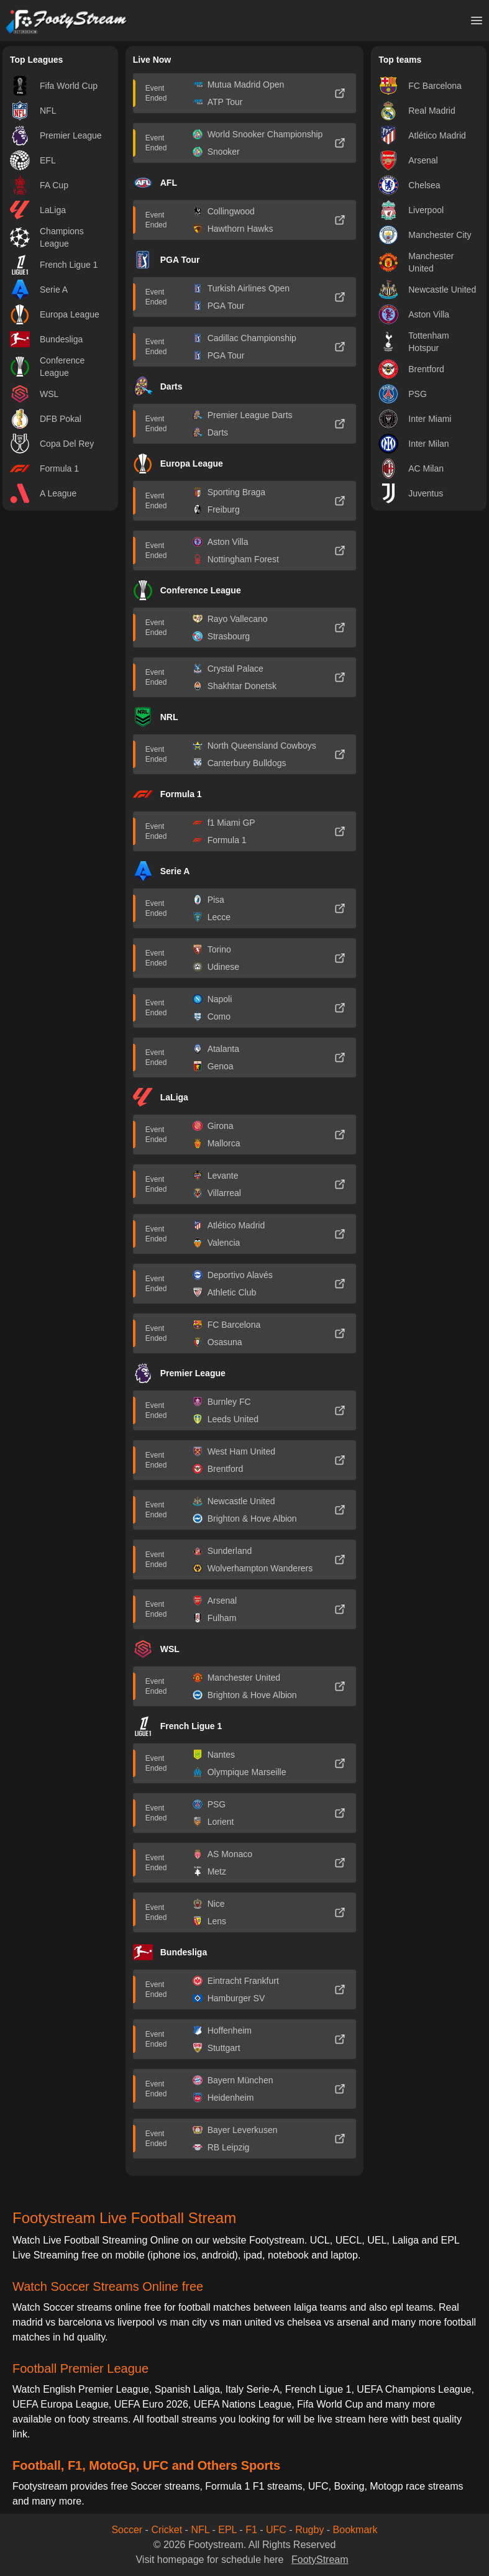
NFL (200, 2529)
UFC (276, 2529)
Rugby (309, 2529)
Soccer (126, 2529)
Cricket (166, 2529)
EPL (227, 2529)
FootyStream (320, 2559)
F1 (251, 2529)
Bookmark (355, 2529)
